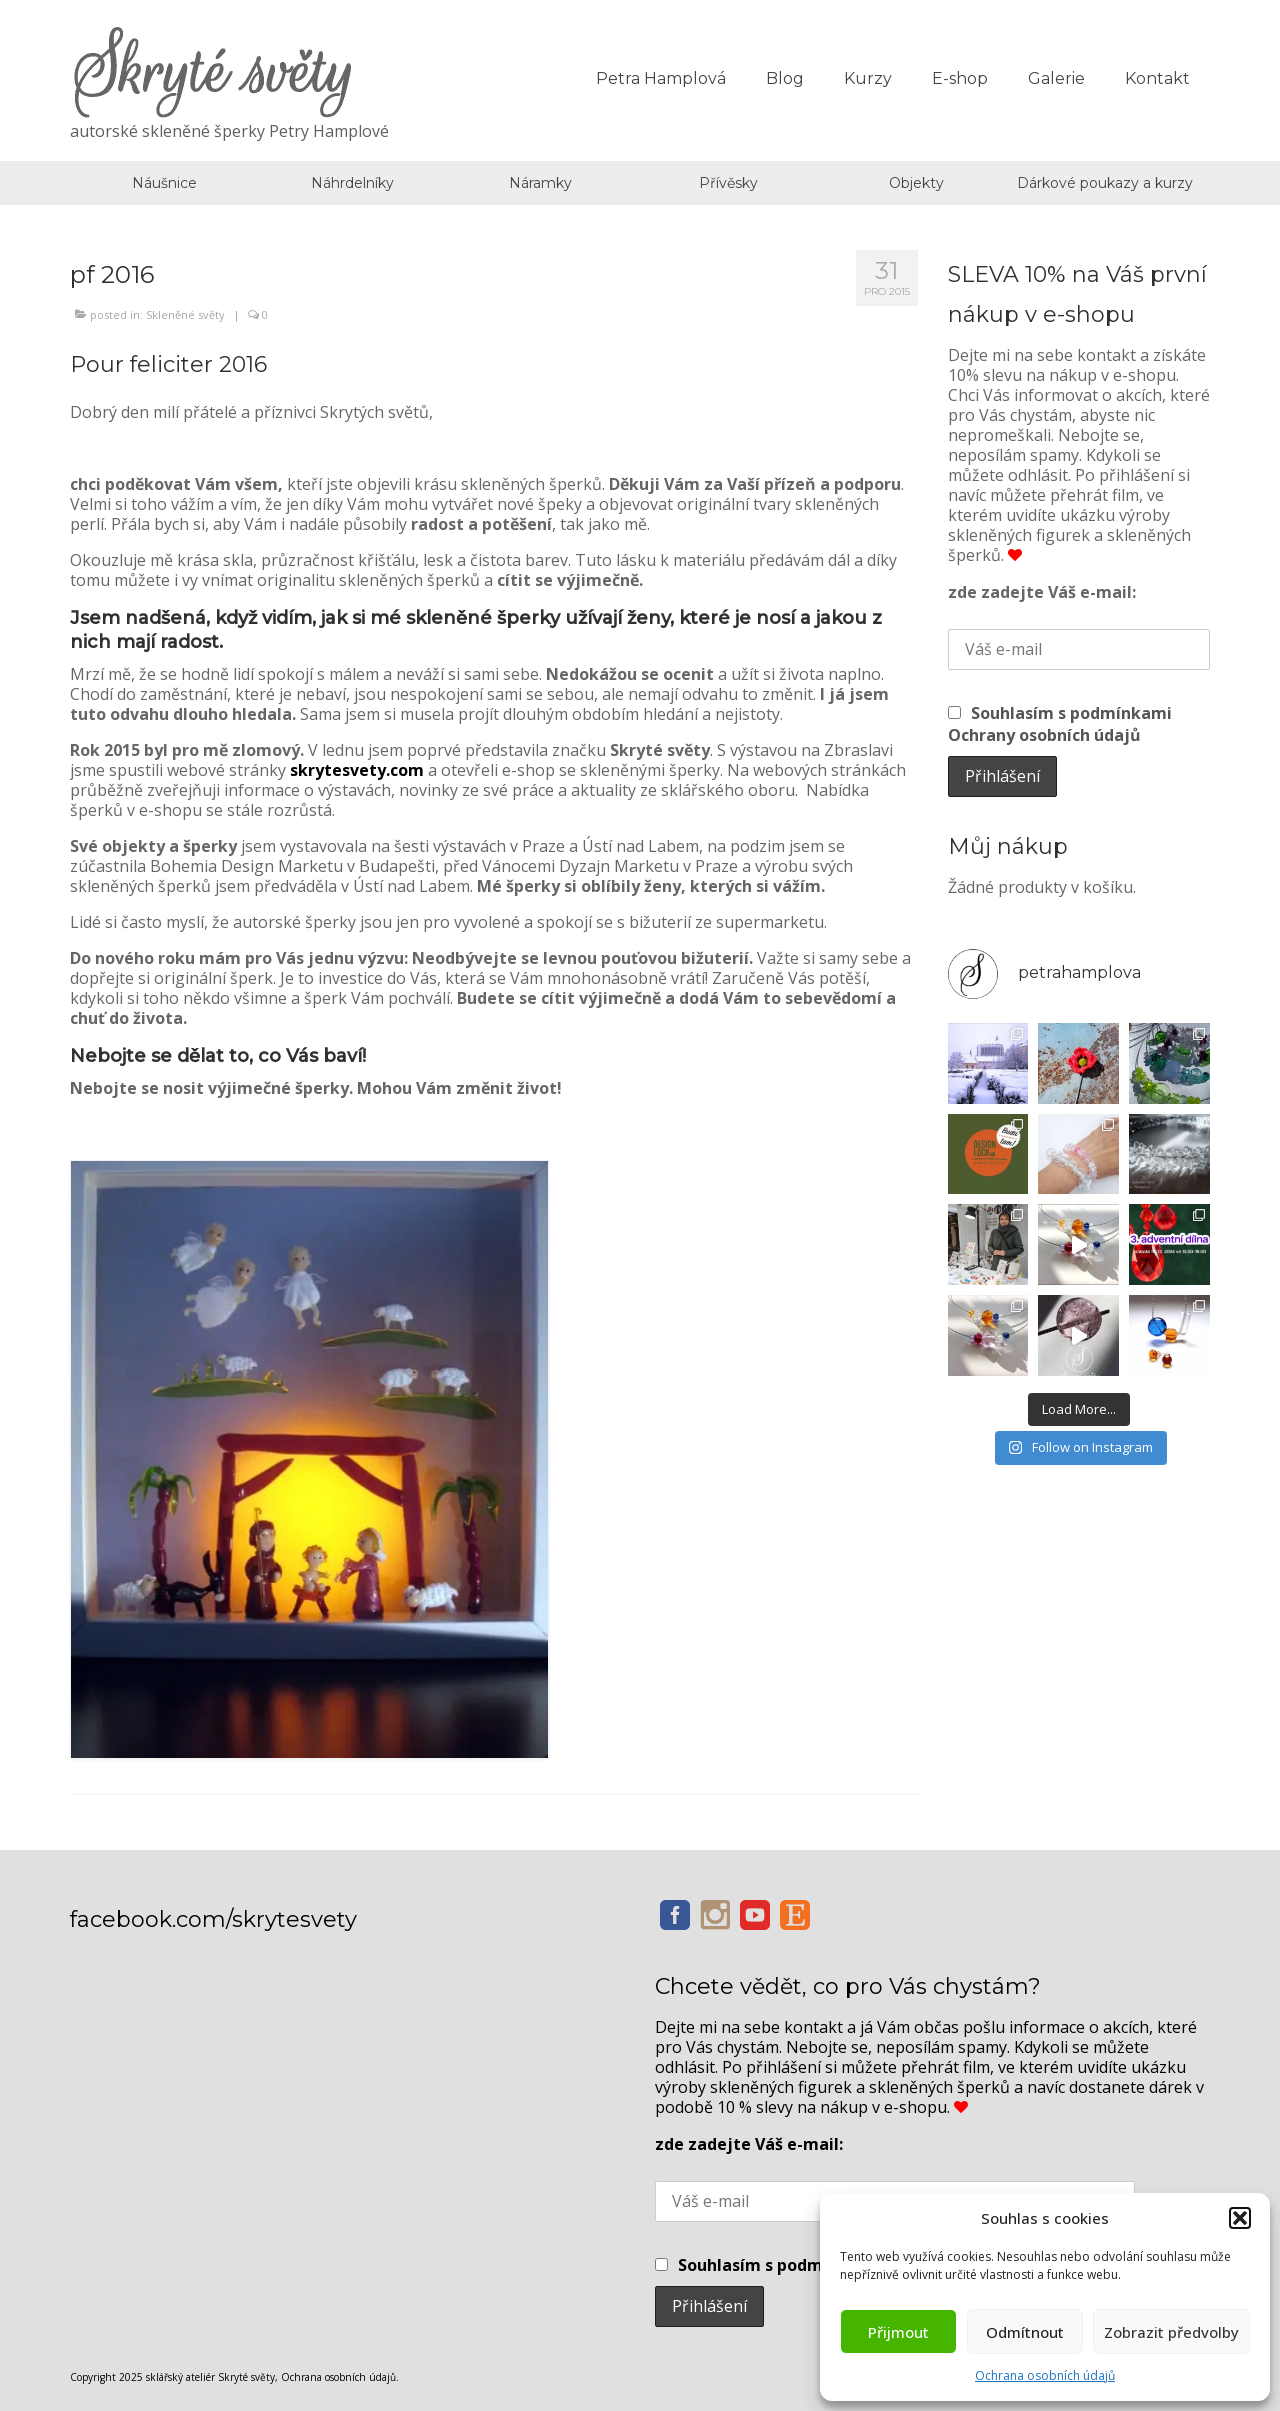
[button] (1240, 2218)
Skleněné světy (185, 314)
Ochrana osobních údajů (1045, 2375)
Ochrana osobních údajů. (340, 2377)
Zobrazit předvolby (1171, 2332)
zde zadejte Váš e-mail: (1042, 592)
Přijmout (898, 2332)
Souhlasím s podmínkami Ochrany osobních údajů (1060, 724)
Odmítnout (1025, 2332)
